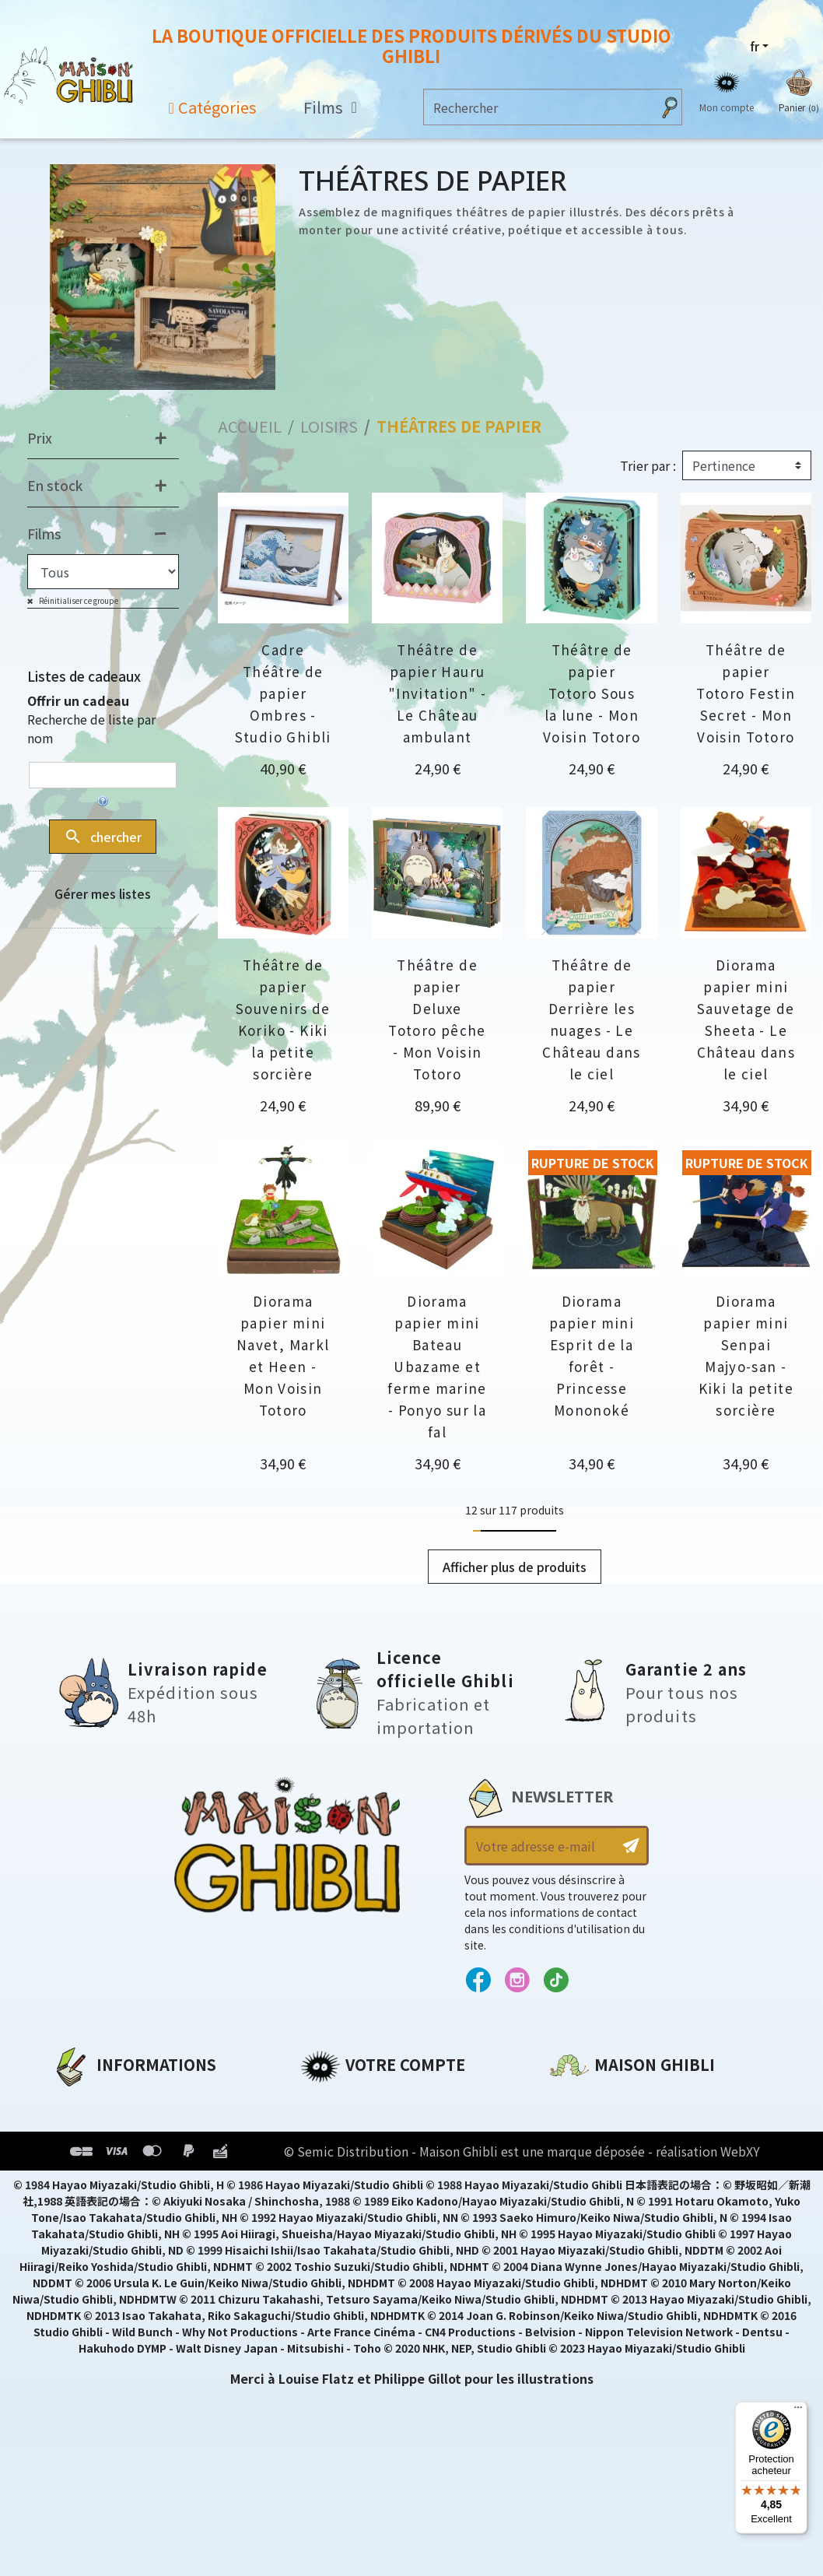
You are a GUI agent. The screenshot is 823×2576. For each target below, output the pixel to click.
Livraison (81, 2207)
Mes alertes (338, 2233)
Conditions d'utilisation (132, 2154)
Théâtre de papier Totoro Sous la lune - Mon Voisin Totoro (591, 693)
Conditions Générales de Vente (154, 2181)
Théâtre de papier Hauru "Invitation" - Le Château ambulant (437, 693)
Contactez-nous (603, 2247)
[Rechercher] (537, 107)
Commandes (342, 2128)
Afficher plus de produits (515, 1566)
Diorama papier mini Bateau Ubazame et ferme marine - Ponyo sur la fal (437, 1366)
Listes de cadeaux (84, 676)
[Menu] (798, 2411)
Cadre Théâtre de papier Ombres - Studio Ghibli (283, 693)
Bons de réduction (362, 2181)
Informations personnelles (389, 2101)
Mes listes (332, 2207)
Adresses (329, 2154)
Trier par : (648, 465)
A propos (80, 2101)
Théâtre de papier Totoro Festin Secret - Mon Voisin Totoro (745, 693)
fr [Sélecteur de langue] (754, 46)
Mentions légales (107, 2128)
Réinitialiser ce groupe (77, 600)
